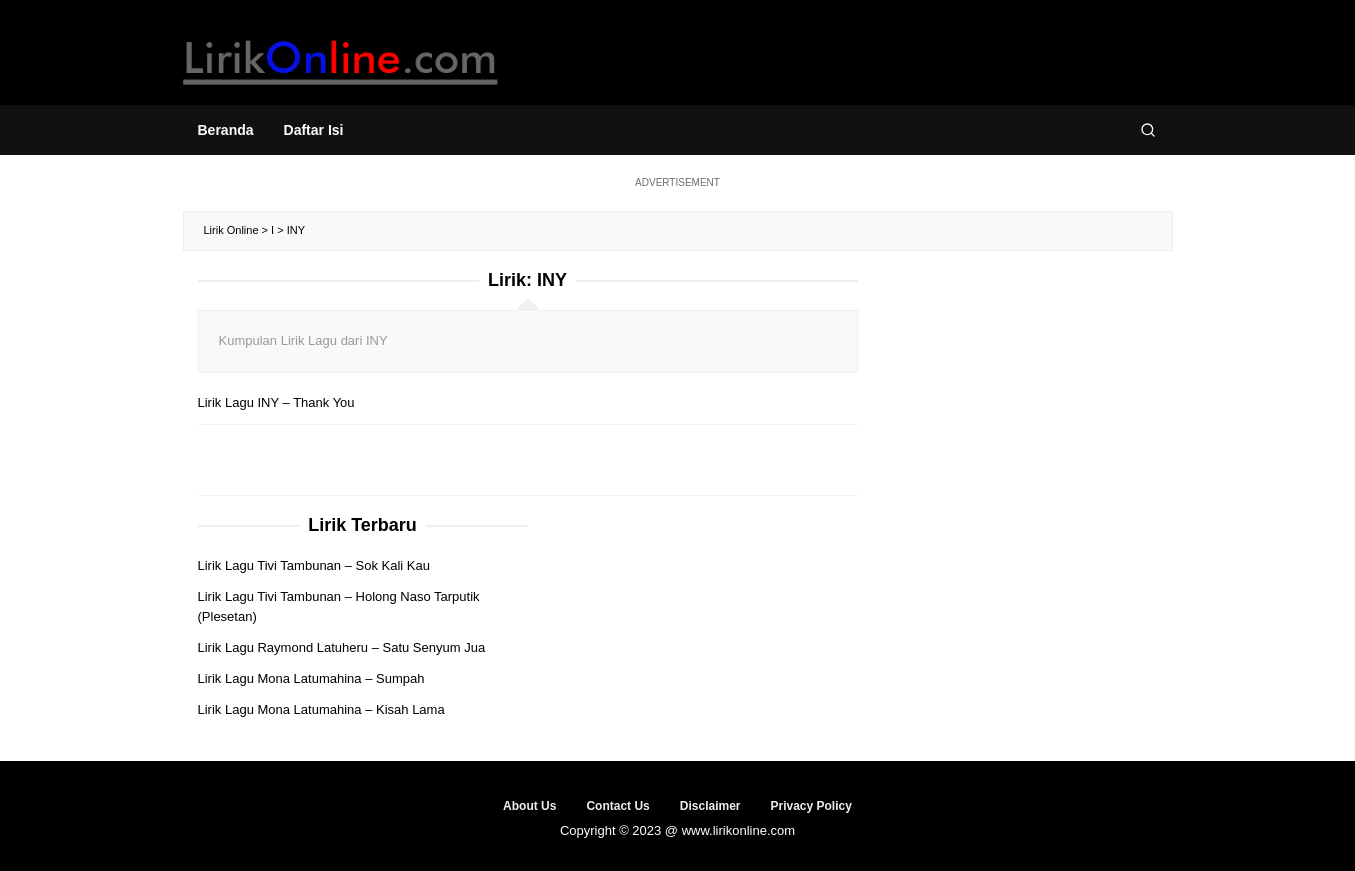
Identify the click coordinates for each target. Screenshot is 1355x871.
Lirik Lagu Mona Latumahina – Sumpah (311, 678)
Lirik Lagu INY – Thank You (276, 402)
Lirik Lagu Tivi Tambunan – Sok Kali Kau (314, 565)
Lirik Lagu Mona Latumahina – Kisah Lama (321, 709)
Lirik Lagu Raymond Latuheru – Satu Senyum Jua (342, 647)
